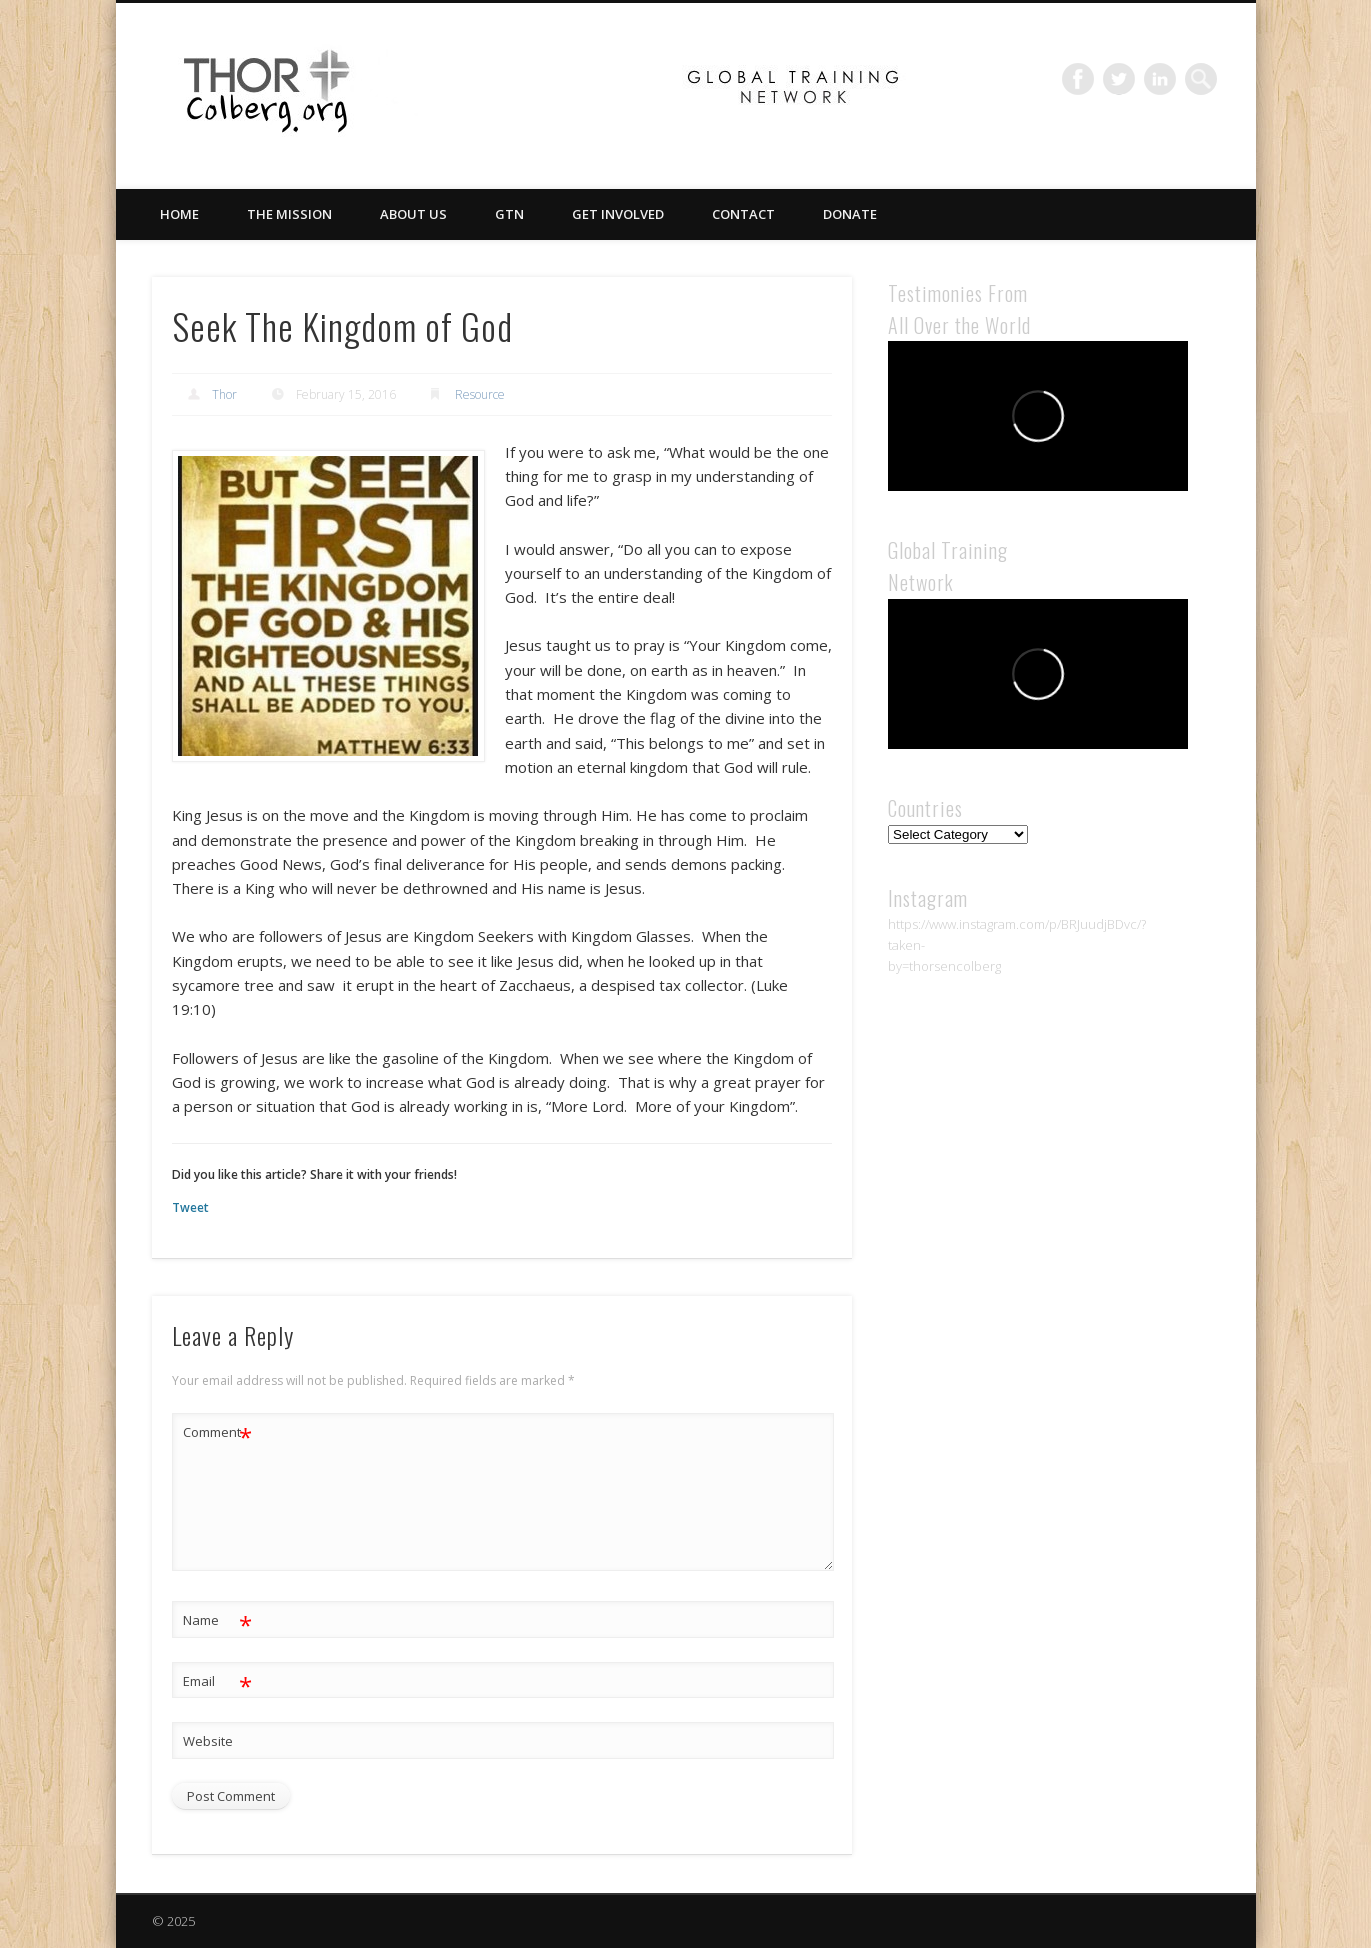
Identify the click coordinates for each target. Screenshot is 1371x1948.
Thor (224, 394)
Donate (850, 214)
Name (217, 1620)
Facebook (1078, 79)
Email (217, 1681)
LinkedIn (1160, 79)
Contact (743, 214)
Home (179, 214)
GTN (509, 214)
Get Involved (618, 214)
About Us (413, 214)
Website (208, 1741)
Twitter (1119, 79)
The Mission (289, 214)
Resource (480, 394)
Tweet (190, 1207)
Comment (217, 1432)
